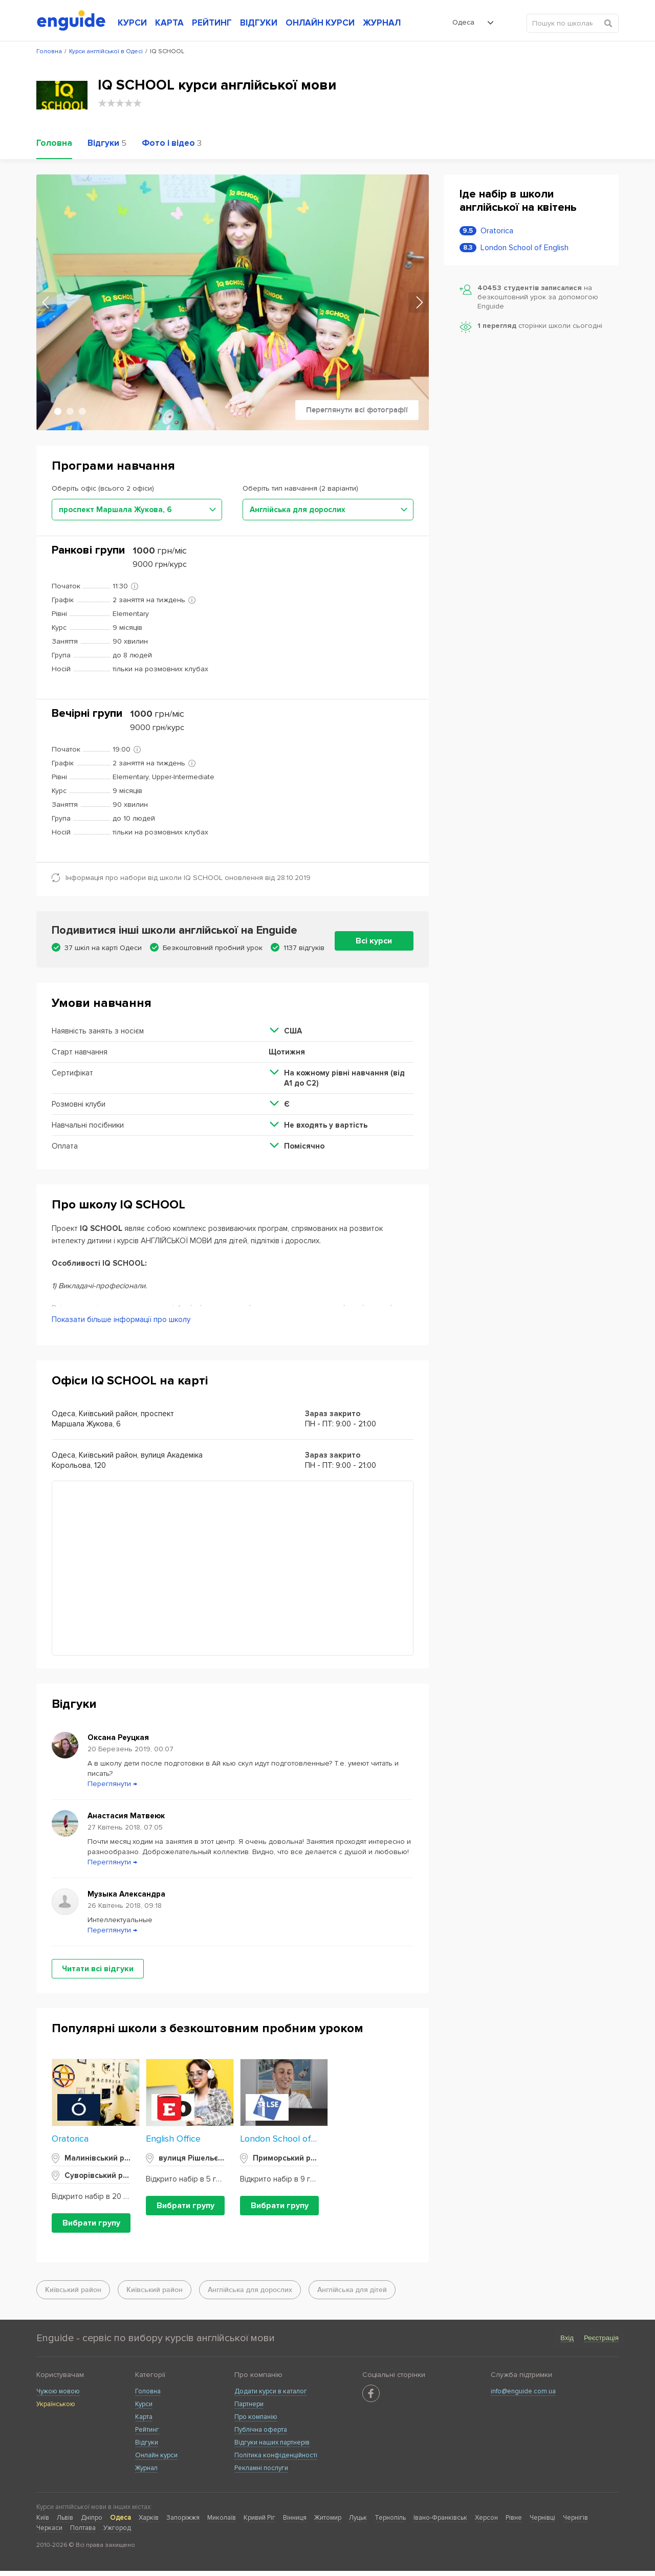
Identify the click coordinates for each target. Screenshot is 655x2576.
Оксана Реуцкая (118, 1742)
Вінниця (295, 2523)
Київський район (73, 2295)
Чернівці (542, 2523)
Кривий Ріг (259, 2523)
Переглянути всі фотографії (357, 410)
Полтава (83, 2533)
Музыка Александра (126, 1899)
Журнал (146, 2473)
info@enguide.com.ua (523, 2396)
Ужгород (117, 2533)
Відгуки (146, 2447)
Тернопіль (390, 2523)
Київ (42, 2523)
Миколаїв (221, 2523)
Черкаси (49, 2533)
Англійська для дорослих (250, 2295)
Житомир (327, 2523)
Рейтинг (147, 2435)
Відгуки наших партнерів (272, 2447)
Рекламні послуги (261, 2473)
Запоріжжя (183, 2523)
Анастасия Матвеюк (126, 1820)
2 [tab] (70, 411)
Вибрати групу (91, 2228)
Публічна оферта (260, 2435)
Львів (65, 2523)
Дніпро (91, 2523)
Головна (148, 2396)
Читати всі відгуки (98, 1974)
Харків (149, 2523)
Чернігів (575, 2523)
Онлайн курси (156, 2460)
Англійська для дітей (352, 2295)
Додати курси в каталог (270, 2396)
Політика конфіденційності (275, 2460)
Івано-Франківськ (440, 2523)
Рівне (514, 2523)
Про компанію (255, 2422)
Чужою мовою (58, 2396)
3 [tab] (82, 411)
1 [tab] (57, 411)
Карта (143, 2422)
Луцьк (358, 2523)
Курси (143, 2409)
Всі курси (374, 941)
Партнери (249, 2409)
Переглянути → (112, 1789)
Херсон (486, 2523)
